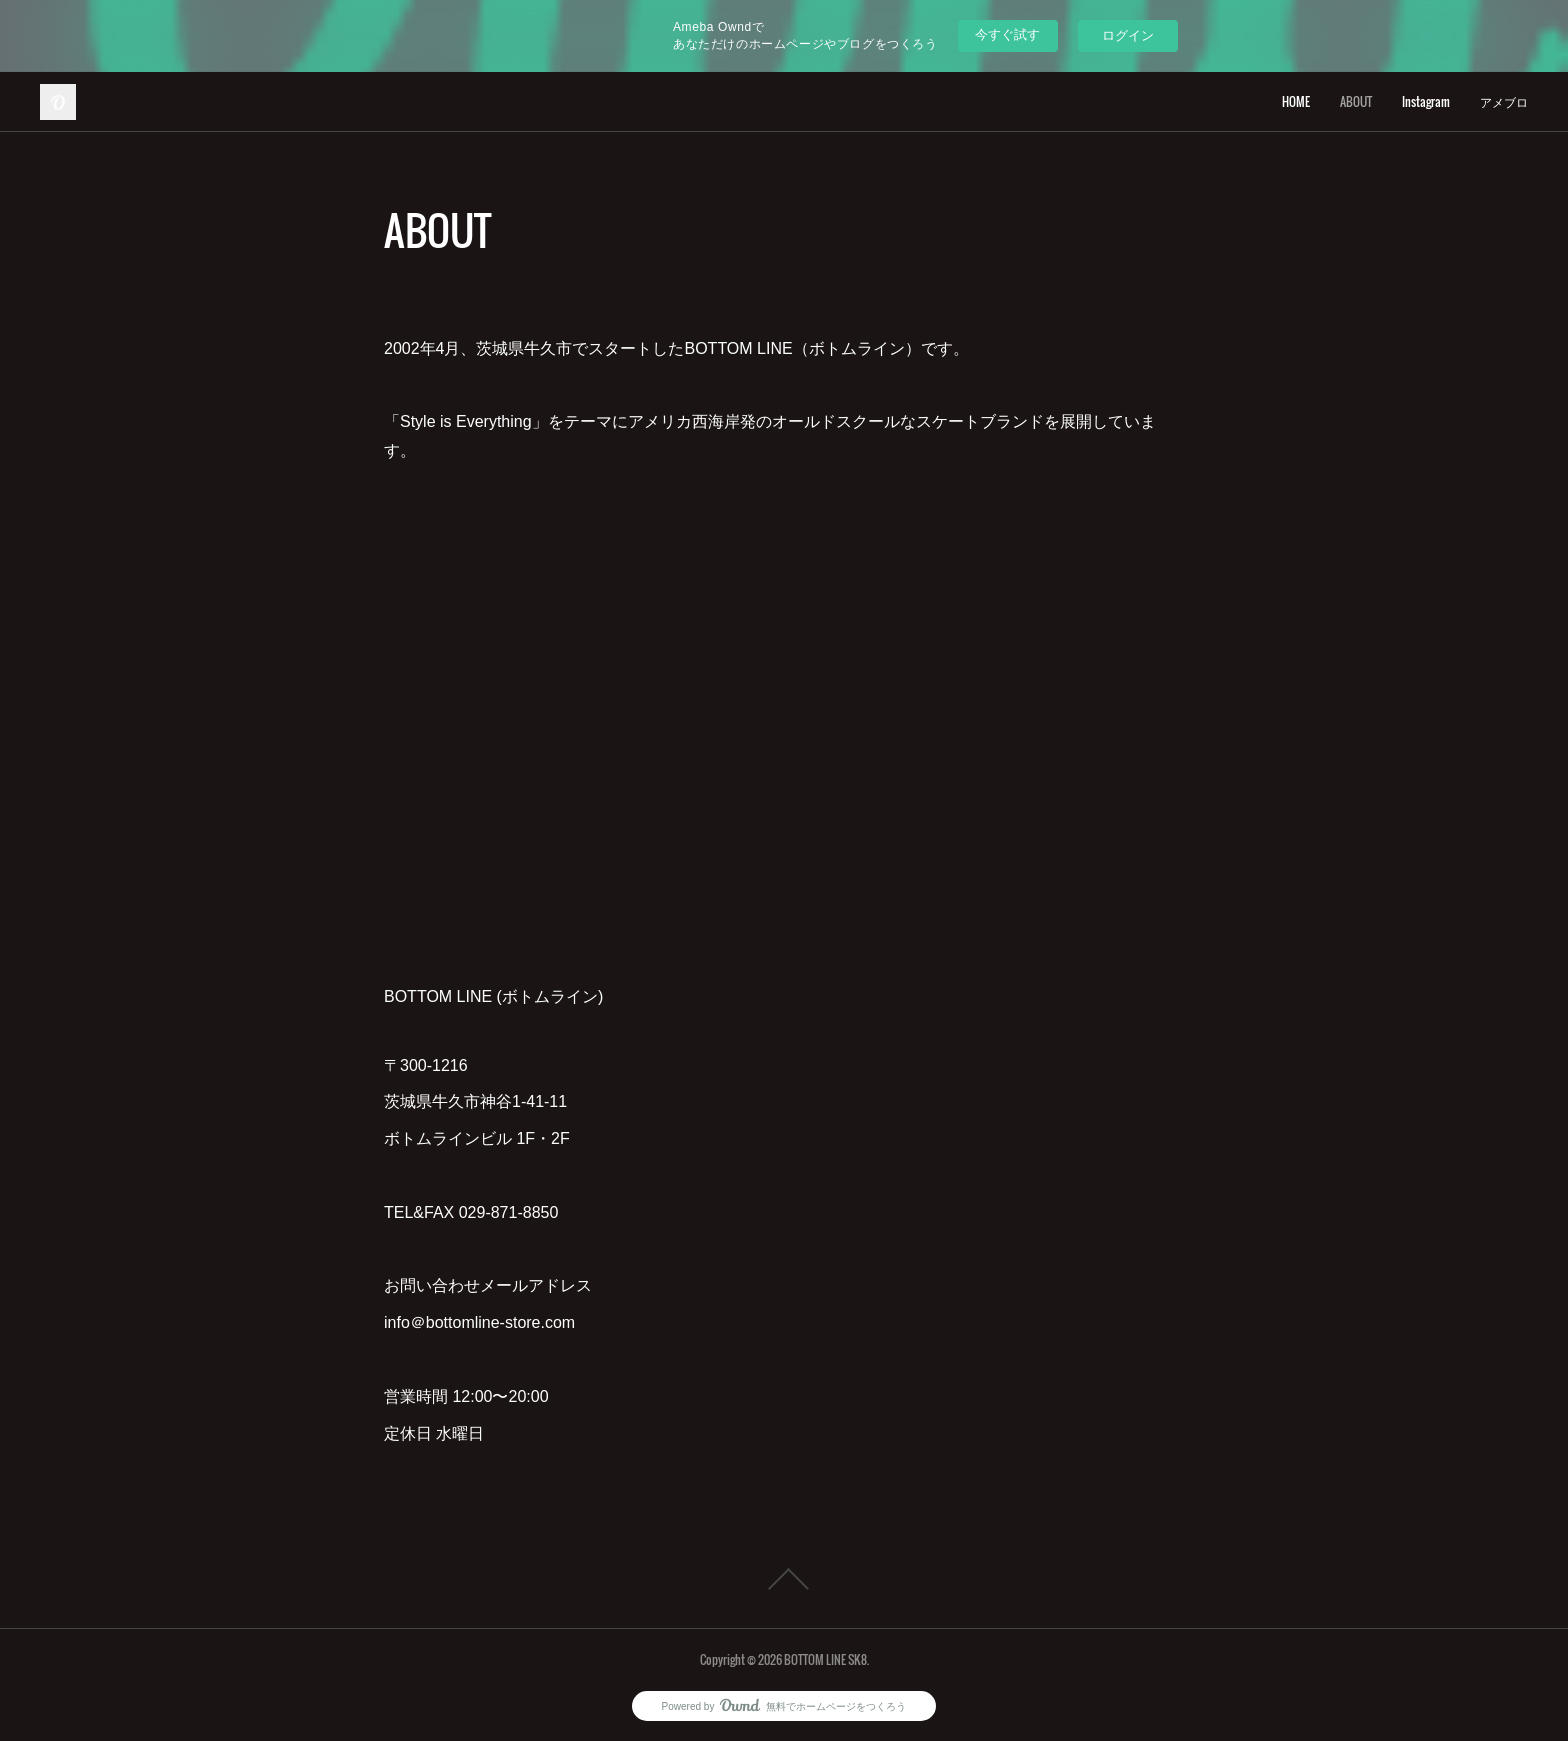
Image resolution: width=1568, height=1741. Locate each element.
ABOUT (1356, 101)
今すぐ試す (1007, 34)
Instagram (1426, 101)
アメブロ (1504, 101)
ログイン (1128, 35)
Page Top (784, 1579)
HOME (1296, 101)
